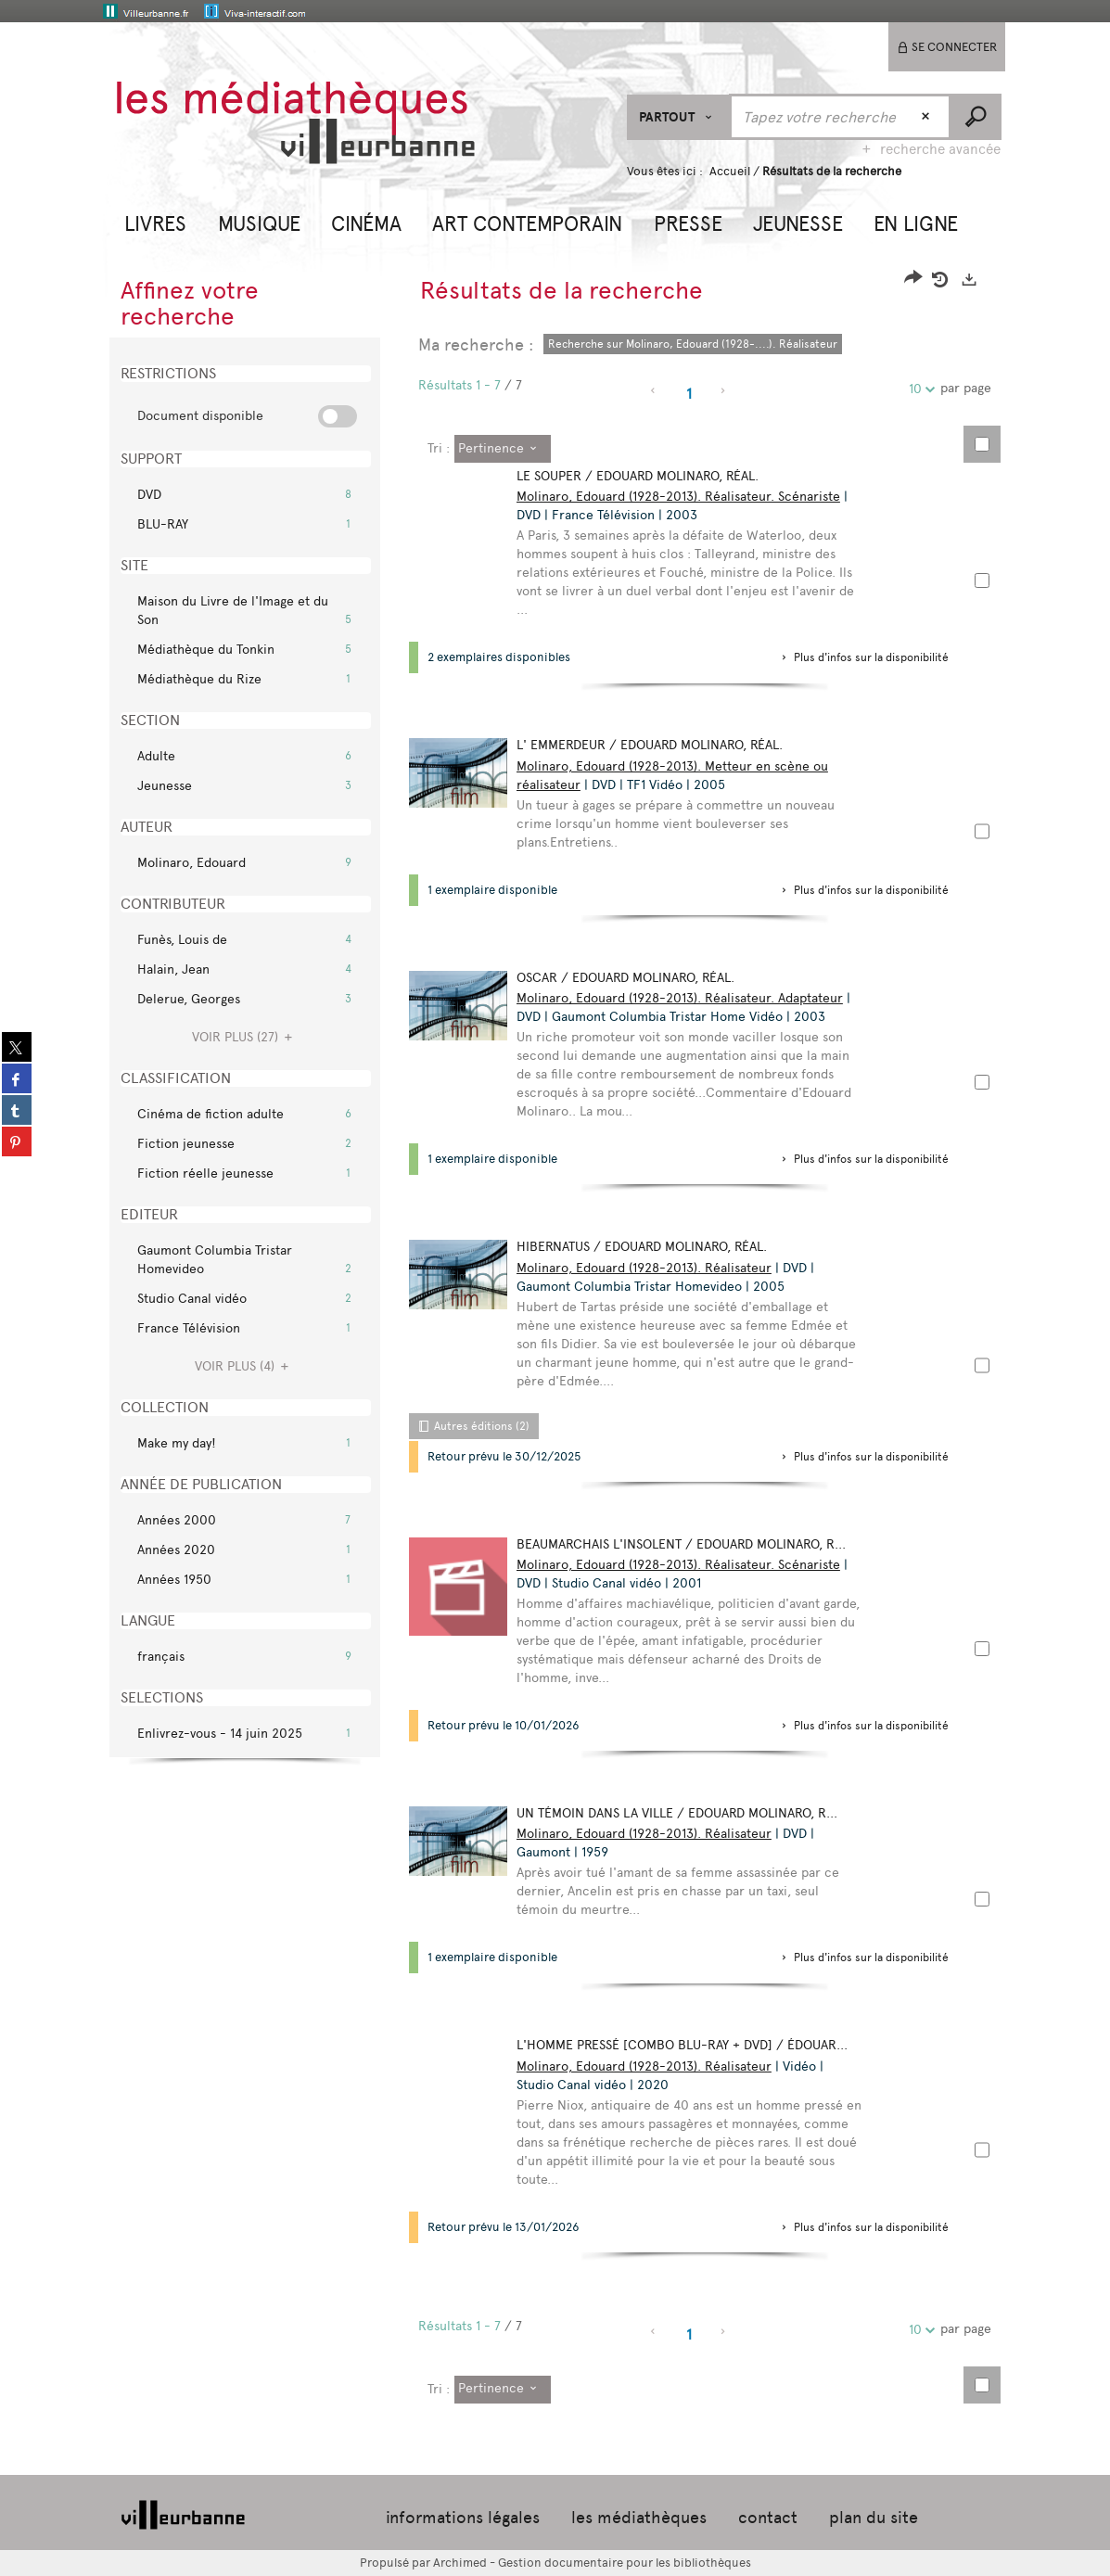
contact (767, 2517)
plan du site (873, 2517)
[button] (155, 221)
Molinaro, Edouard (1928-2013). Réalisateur (647, 1268)
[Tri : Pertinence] (502, 449)
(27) (245, 1037)
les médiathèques (639, 2517)
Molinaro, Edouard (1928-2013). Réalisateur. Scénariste (682, 496)
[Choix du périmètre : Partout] (678, 117)
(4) (244, 1366)
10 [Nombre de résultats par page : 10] (918, 389)
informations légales (463, 2517)
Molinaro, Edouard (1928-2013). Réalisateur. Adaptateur (683, 998)
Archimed (460, 2563)
